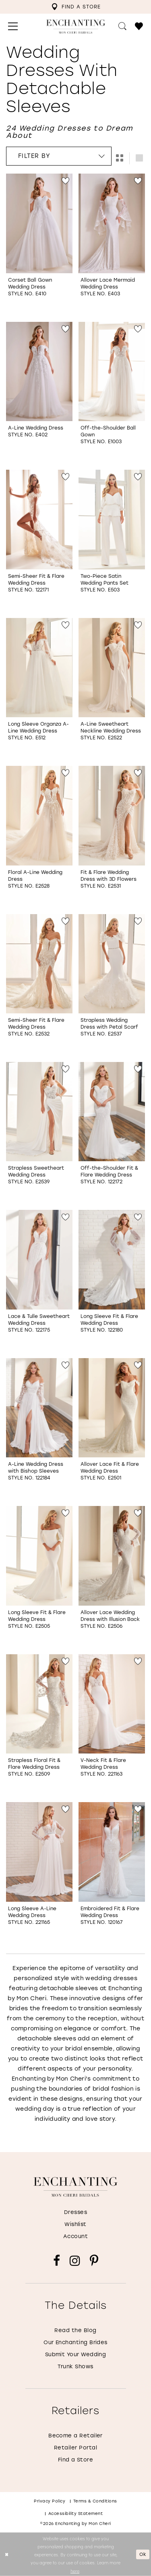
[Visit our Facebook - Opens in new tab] (56, 2260)
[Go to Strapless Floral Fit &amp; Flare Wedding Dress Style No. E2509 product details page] (39, 1704)
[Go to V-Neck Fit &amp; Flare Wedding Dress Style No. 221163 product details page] (112, 1704)
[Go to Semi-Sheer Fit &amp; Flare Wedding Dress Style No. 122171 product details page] (39, 519)
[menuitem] (76, 7)
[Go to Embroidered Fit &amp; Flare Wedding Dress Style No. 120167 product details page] (112, 1852)
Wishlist (75, 2224)
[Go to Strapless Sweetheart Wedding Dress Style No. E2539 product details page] (39, 1112)
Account (75, 2236)
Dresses (75, 2212)
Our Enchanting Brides (75, 2342)
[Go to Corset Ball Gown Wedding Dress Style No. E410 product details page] (39, 223)
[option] (39, 245)
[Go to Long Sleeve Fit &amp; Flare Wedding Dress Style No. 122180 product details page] (112, 1259)
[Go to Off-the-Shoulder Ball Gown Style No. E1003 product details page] (112, 371)
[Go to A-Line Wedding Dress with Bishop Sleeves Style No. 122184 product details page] (39, 1408)
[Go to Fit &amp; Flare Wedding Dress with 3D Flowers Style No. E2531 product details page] (112, 815)
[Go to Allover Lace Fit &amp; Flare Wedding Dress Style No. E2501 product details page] (112, 1408)
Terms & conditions (95, 2501)
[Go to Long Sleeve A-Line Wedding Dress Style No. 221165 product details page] (39, 1852)
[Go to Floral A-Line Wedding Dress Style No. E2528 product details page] (39, 815)
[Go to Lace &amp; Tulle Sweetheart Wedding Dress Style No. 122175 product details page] (39, 1259)
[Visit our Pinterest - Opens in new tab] (94, 2260)
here (74, 2570)
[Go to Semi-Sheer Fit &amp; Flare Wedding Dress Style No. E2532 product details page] (39, 964)
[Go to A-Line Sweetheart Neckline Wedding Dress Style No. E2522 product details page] (112, 668)
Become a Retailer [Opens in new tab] (75, 2436)
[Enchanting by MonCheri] (75, 2187)
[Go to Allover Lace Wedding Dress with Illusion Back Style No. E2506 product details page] (112, 1556)
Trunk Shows (75, 2366)
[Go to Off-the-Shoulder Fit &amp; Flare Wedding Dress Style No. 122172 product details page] (112, 1112)
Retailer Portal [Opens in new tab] (75, 2448)
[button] (13, 26)
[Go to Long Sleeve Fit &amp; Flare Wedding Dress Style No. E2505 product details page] (39, 1556)
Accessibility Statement (75, 2513)
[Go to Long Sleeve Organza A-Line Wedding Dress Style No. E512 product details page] (39, 668)
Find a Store (75, 2460)
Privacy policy (49, 2501)
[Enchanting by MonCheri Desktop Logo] (75, 27)
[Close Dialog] (7, 2554)
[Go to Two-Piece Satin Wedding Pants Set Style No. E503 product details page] (112, 519)
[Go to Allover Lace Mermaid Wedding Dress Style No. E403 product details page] (112, 223)
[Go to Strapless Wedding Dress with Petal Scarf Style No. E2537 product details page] (112, 964)
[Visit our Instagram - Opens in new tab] (75, 2260)
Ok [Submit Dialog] (143, 2554)
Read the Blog (75, 2330)
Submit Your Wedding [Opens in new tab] (75, 2354)
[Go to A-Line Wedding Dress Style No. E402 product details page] (39, 371)
